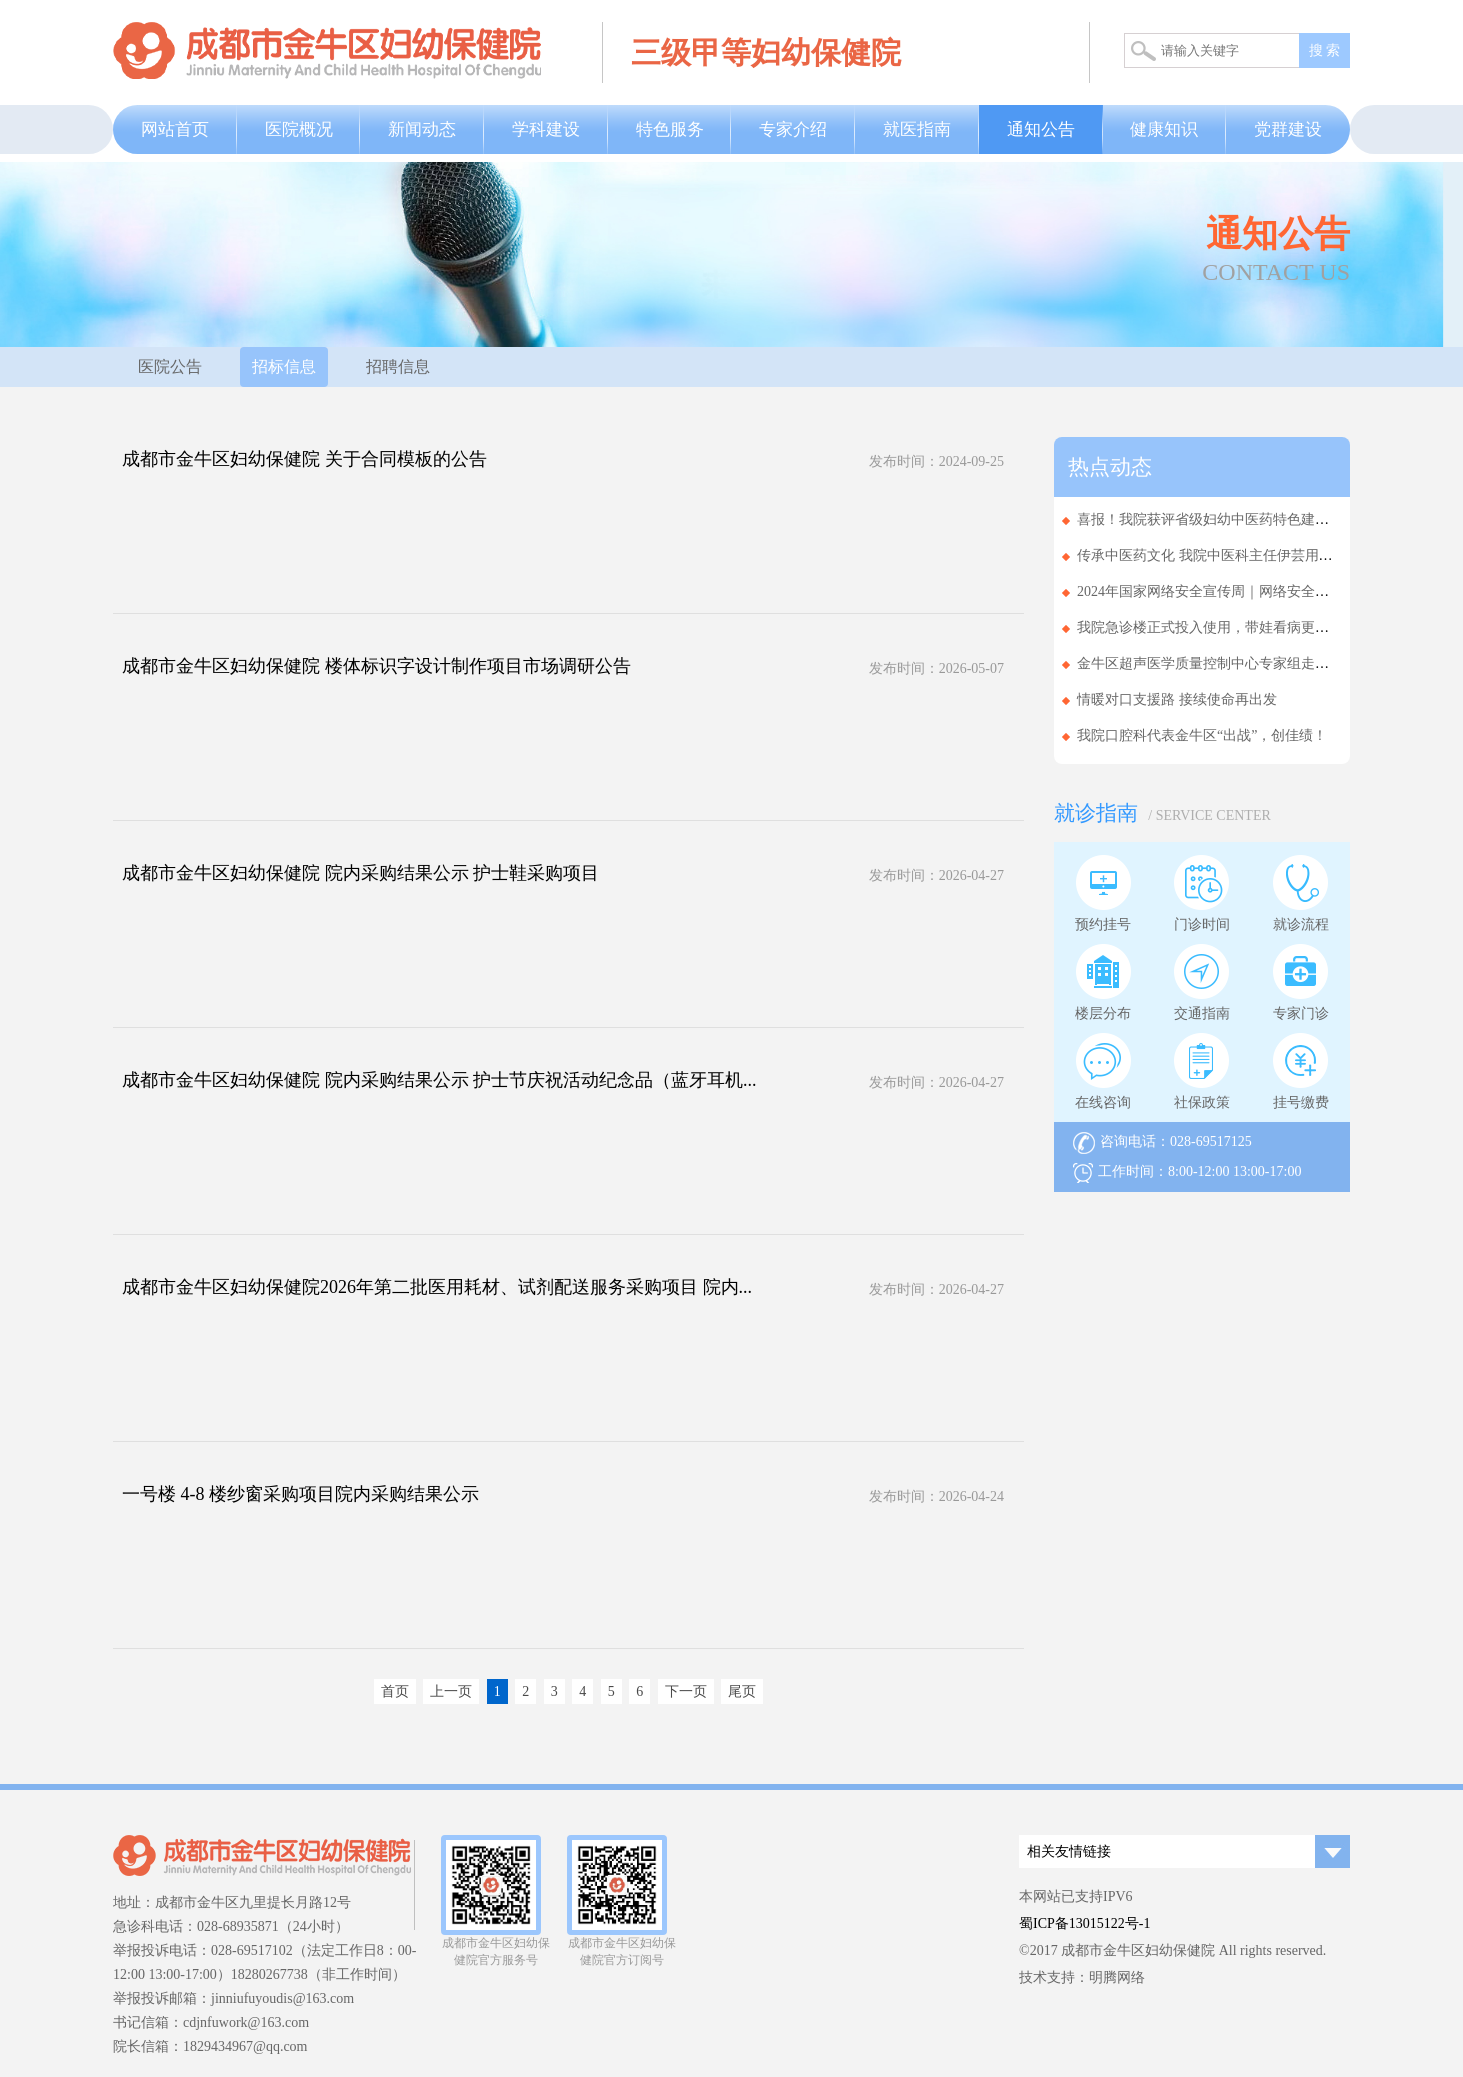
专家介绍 (793, 129)
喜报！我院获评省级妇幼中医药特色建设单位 (1217, 519)
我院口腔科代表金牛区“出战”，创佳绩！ (1202, 735)
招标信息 (284, 366)
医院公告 (170, 366)
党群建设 (1288, 129)
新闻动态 (422, 129)
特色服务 (670, 129)
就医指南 (917, 129)
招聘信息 (398, 366)
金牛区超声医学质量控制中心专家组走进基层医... (1229, 663)
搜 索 (1325, 50)
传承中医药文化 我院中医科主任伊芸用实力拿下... (1231, 555)
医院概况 (299, 129)
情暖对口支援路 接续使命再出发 (1177, 699)
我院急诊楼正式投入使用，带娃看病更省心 (1210, 627)
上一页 (451, 1691)
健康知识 (1164, 129)
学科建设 (546, 129)
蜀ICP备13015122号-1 (1084, 1923)
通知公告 (1041, 129)
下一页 (686, 1691)
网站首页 (175, 129)
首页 (395, 1691)
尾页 (742, 1691)
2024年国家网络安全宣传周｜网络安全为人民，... (1229, 591)
